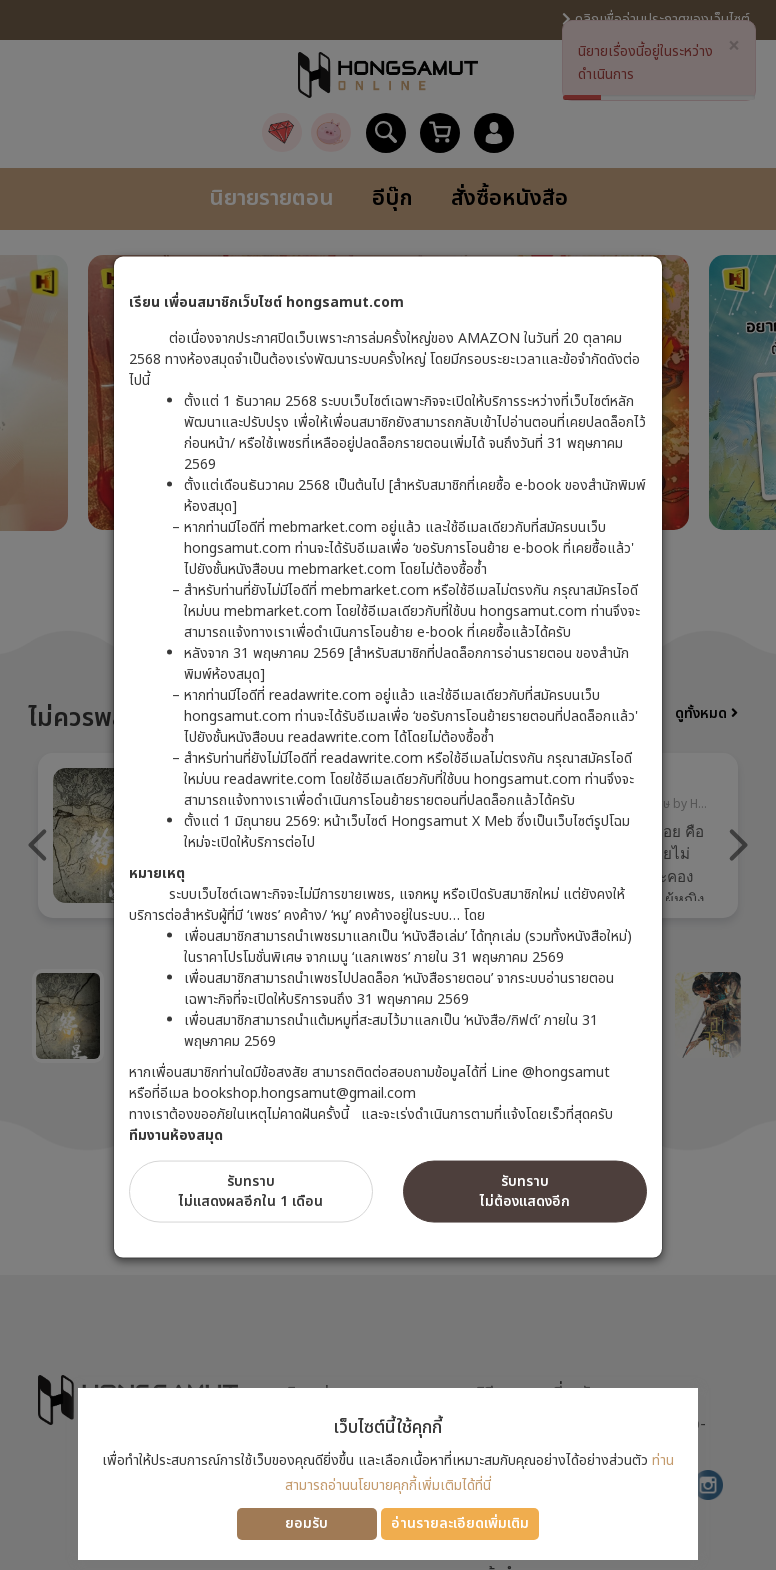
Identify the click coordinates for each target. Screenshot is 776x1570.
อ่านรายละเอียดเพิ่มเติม (460, 1523)
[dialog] (388, 785)
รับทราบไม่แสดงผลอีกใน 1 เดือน (251, 1190)
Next (738, 845)
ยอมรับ (306, 1523)
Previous (38, 845)
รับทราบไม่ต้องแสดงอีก (525, 1190)
